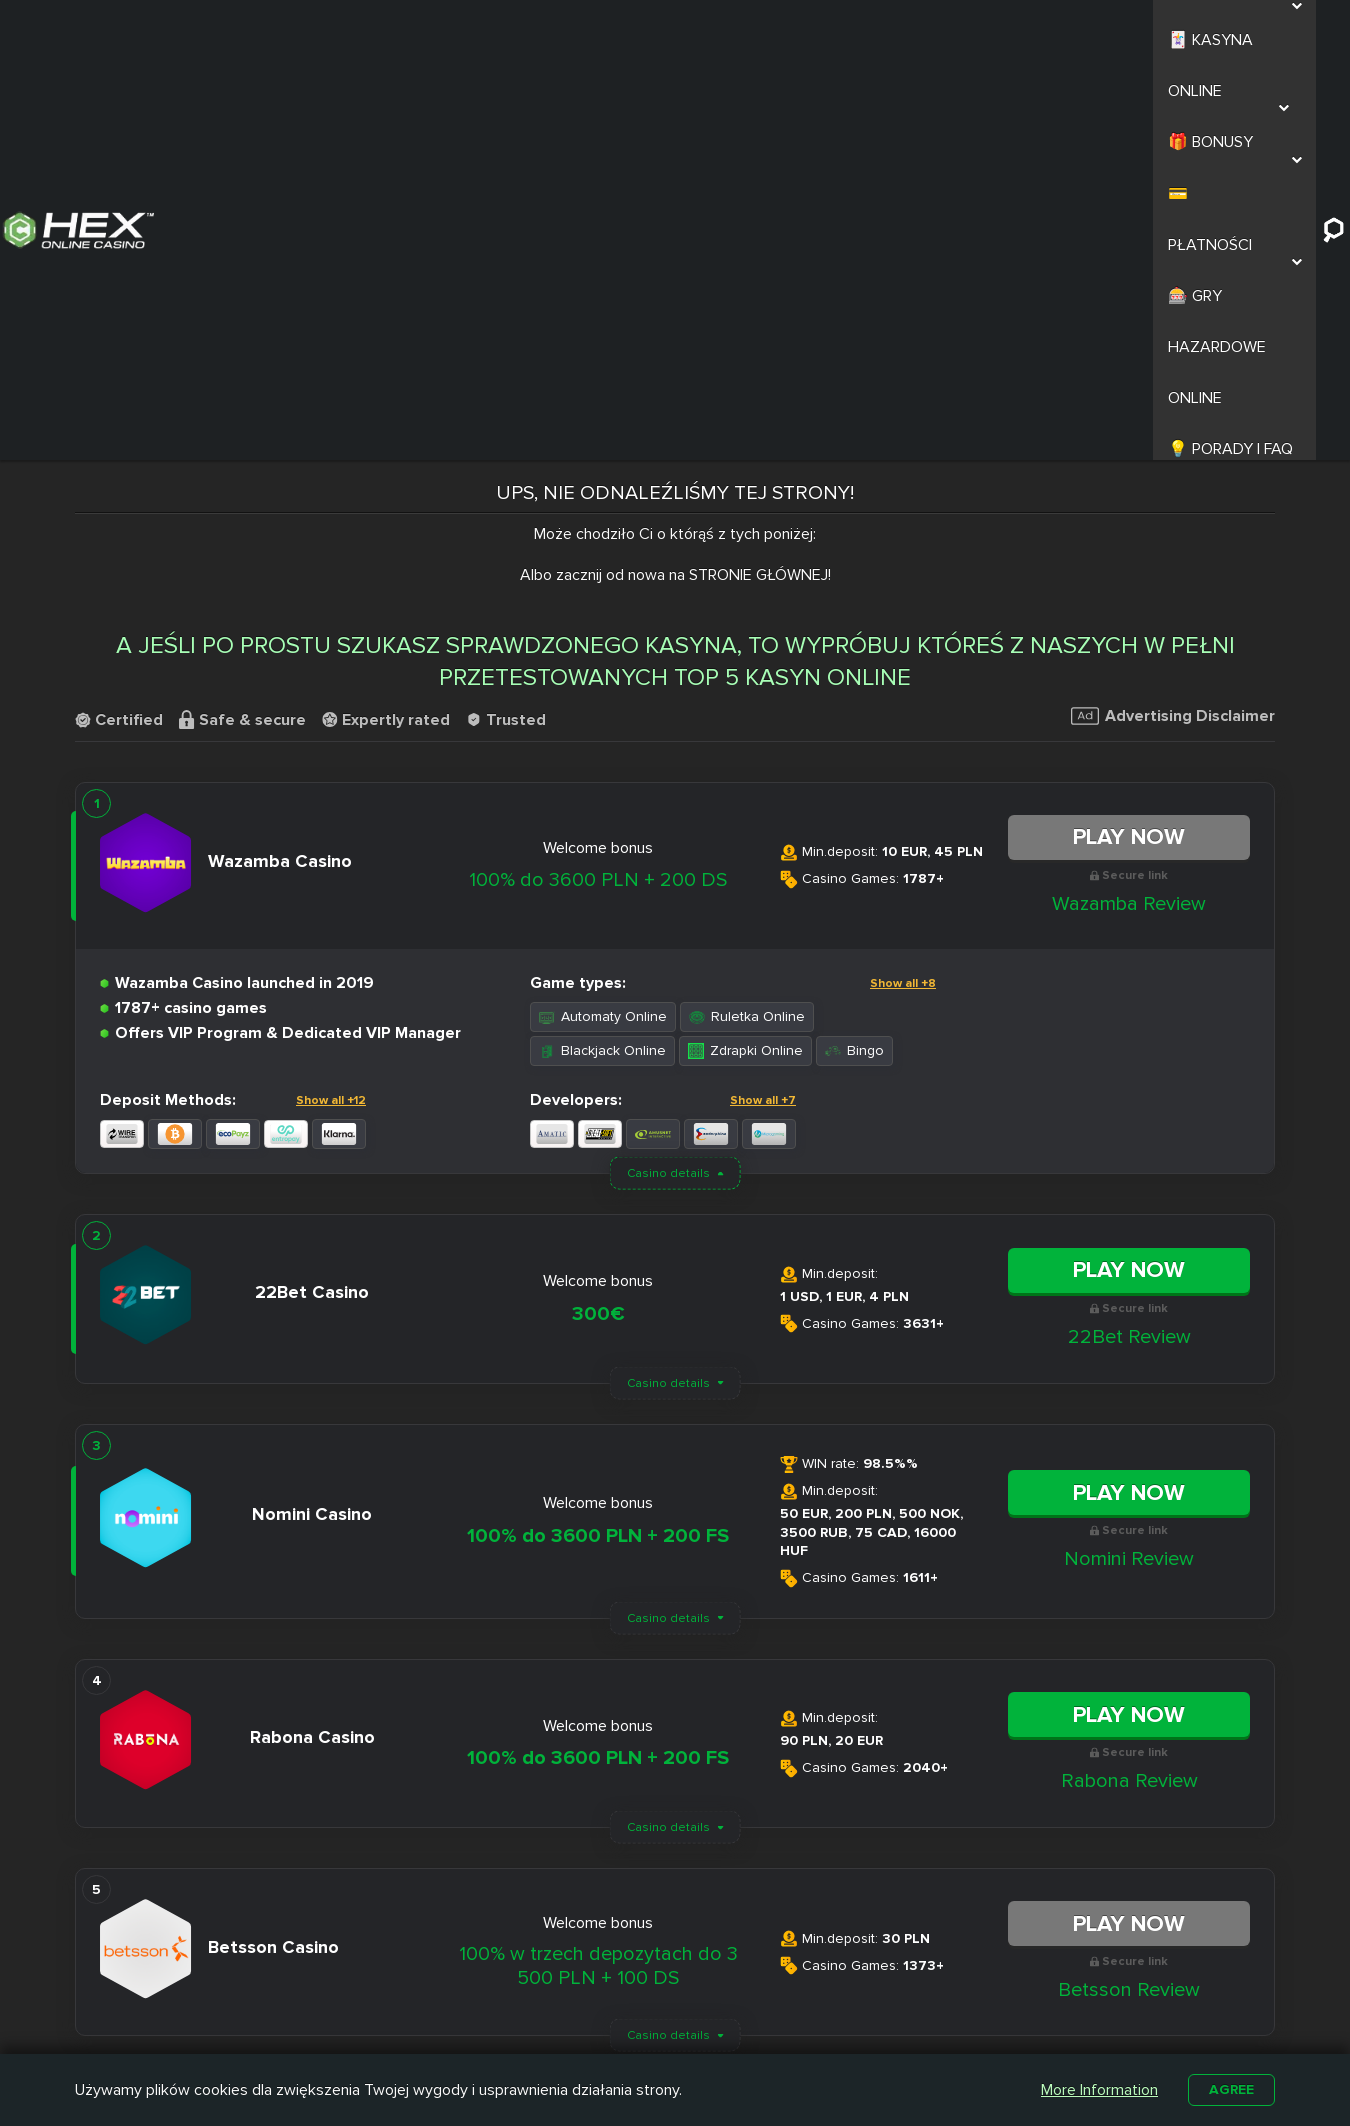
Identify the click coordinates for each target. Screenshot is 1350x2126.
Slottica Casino (618, 1988)
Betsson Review (1129, 1585)
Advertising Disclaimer (1173, 311)
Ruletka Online (747, 611)
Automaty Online (603, 611)
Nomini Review (1129, 1154)
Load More (675, 1694)
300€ (598, 909)
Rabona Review (1129, 1376)
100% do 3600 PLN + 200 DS (598, 475)
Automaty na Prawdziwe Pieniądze (944, 2019)
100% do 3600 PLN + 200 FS (598, 1131)
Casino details (668, 768)
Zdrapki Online (745, 645)
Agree (1229, 2088)
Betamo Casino (619, 2034)
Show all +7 (763, 695)
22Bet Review (1129, 932)
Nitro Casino (609, 1965)
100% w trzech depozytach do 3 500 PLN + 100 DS (598, 1561)
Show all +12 (331, 695)
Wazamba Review (1129, 498)
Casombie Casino (627, 2011)
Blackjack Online (602, 645)
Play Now (1129, 432)
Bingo (854, 645)
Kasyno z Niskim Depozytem (778, 2019)
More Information (1094, 2088)
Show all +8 (903, 578)
